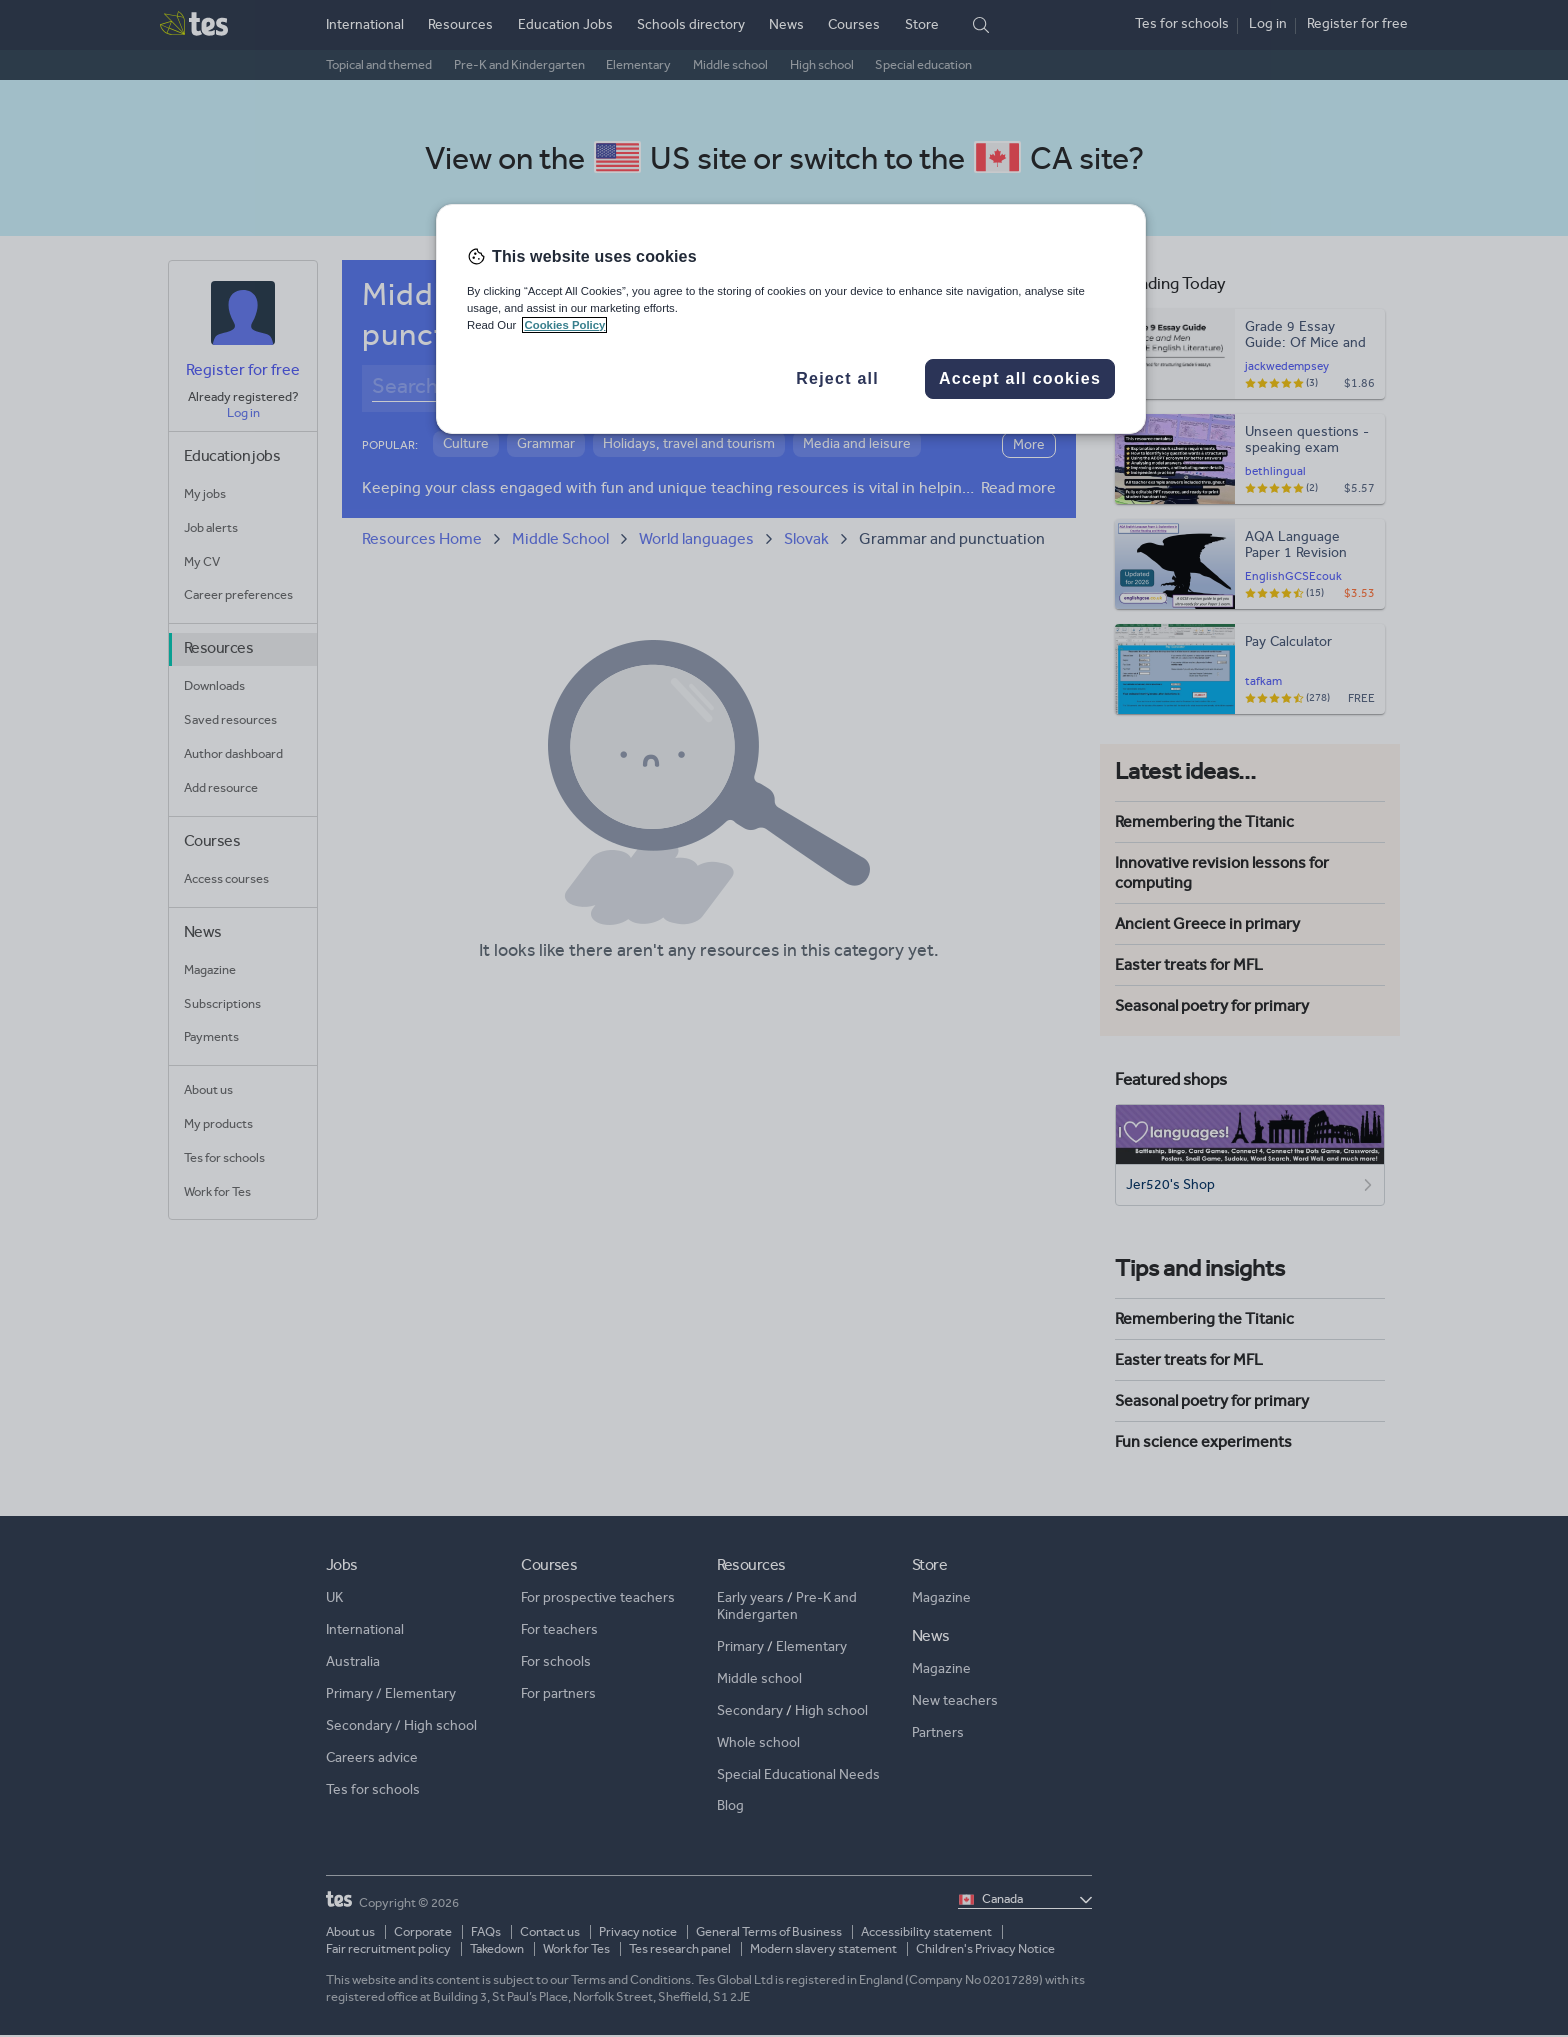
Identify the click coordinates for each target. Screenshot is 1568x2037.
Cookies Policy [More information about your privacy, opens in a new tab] (564, 325)
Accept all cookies (1020, 378)
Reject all (837, 378)
